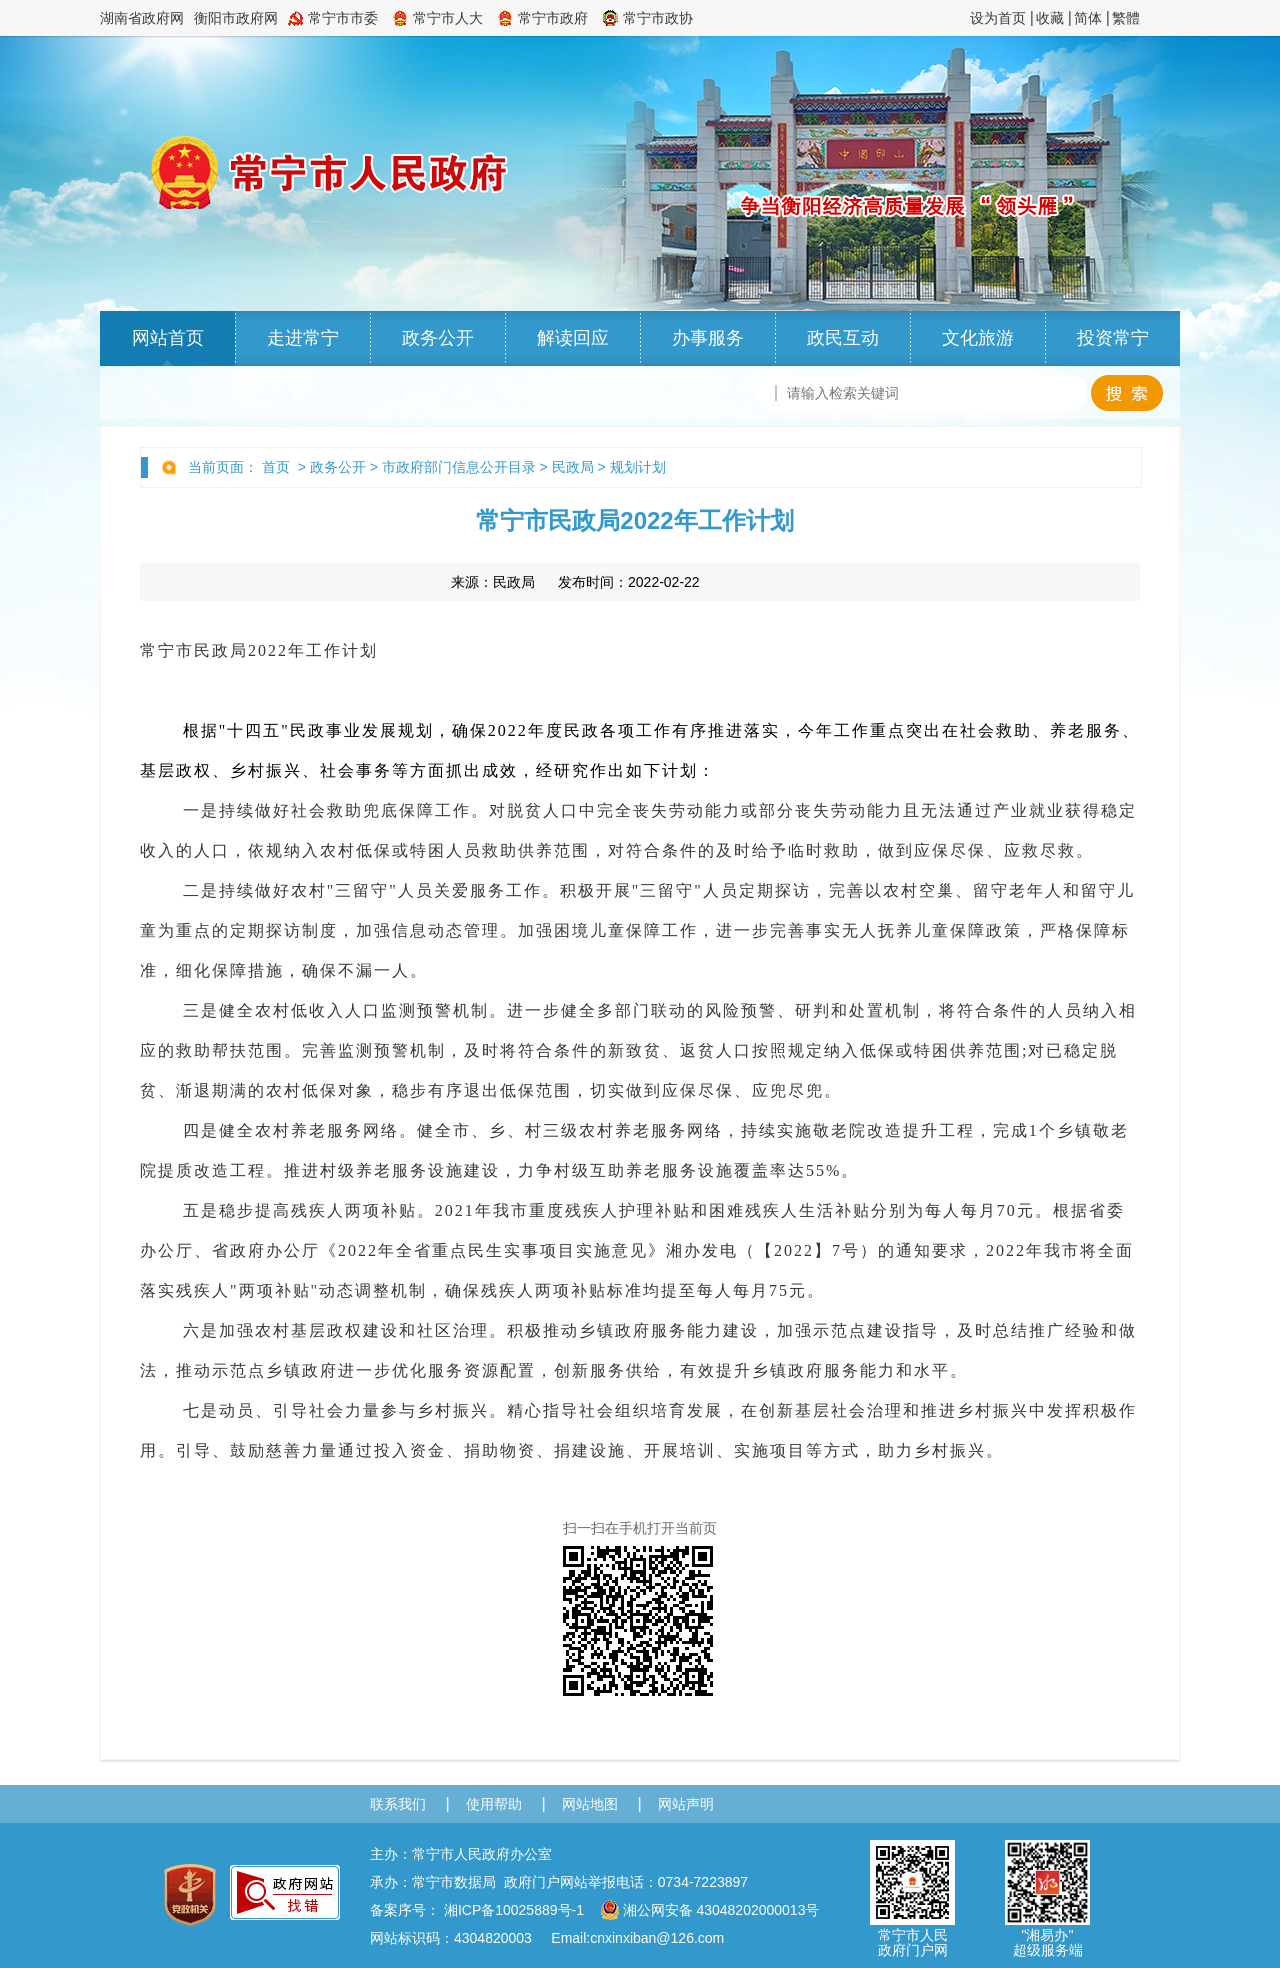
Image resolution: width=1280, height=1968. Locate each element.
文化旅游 (978, 338)
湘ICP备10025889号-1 (514, 1910)
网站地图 (590, 1804)
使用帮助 (494, 1804)
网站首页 (168, 338)
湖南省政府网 (142, 18)
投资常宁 (1113, 338)
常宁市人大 (448, 18)
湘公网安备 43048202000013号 (710, 1910)
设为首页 (998, 18)
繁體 (1126, 18)
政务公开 (438, 338)
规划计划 (638, 467)
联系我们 (398, 1804)
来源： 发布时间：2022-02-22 (575, 582)
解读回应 (573, 338)
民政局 (573, 467)
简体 (1088, 18)
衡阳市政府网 (236, 18)
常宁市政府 (553, 18)
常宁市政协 (658, 18)
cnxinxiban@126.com (657, 1938)
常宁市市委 (343, 18)
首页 (276, 467)
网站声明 (686, 1804)
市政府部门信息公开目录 (459, 467)
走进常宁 (303, 338)
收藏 (1050, 18)
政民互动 (843, 338)
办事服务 (708, 338)
